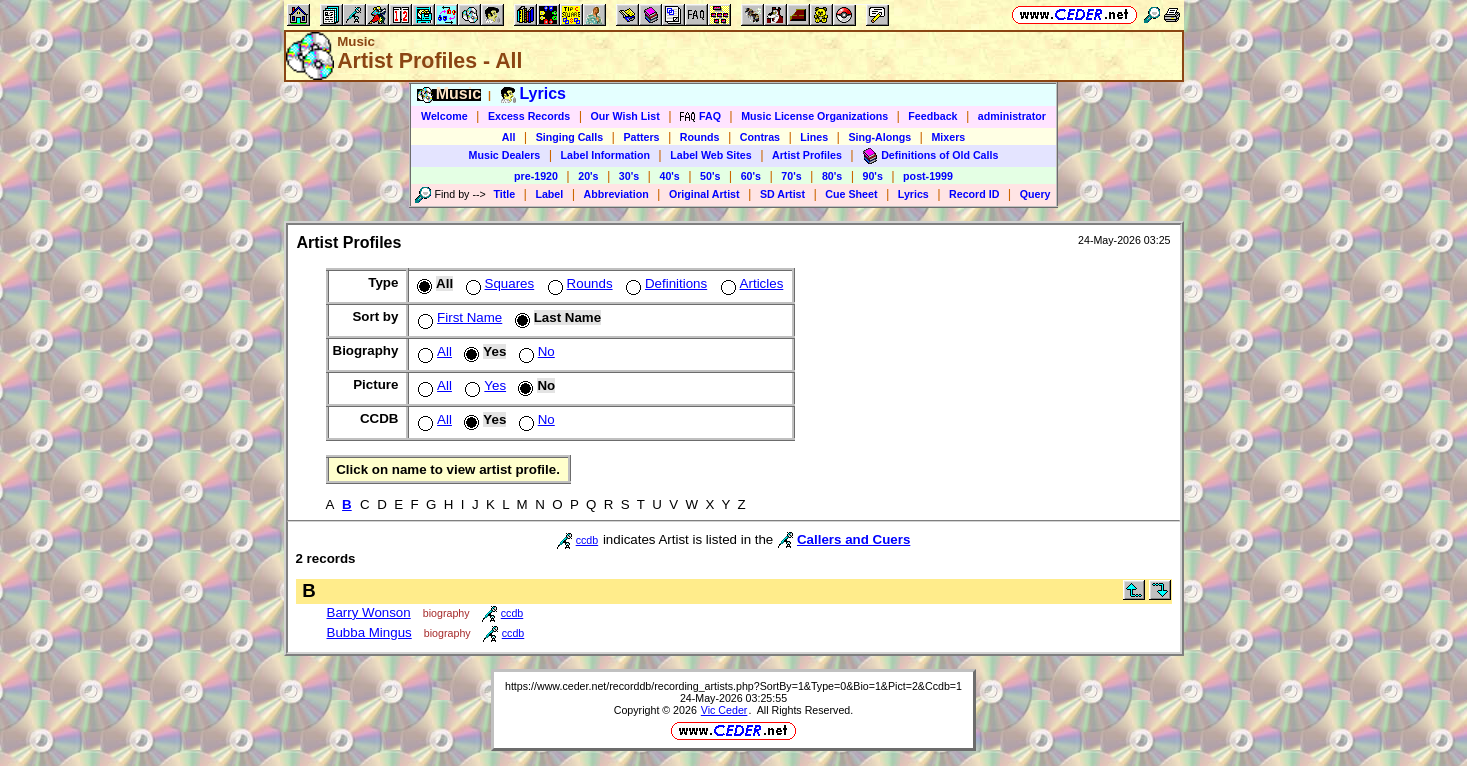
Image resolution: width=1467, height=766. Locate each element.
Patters (641, 137)
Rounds (700, 137)
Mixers (948, 137)
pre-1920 (536, 176)
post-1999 (928, 176)
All (509, 137)
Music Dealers (505, 155)
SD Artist (782, 194)
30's (629, 176)
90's (873, 176)
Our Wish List (625, 116)
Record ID (974, 194)
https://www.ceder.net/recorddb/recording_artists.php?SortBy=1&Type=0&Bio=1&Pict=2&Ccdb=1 (733, 686)
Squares (498, 283)
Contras (760, 137)
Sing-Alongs (879, 137)
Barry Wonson (369, 612)
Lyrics (913, 194)
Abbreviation (616, 194)
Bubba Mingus (369, 632)
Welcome (444, 116)
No (535, 351)
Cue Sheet (851, 194)
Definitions (664, 283)
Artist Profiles (807, 155)
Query (1035, 194)
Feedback (932, 116)
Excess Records (529, 116)
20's (588, 176)
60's (751, 176)
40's (669, 176)
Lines (814, 137)
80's (832, 176)
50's (710, 176)
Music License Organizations (814, 116)
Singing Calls (570, 137)
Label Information (605, 155)
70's (791, 176)
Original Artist (704, 194)
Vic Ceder (724, 710)
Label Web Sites (711, 155)
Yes (483, 385)
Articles (750, 283)
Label (549, 194)
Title (504, 194)
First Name (458, 317)
